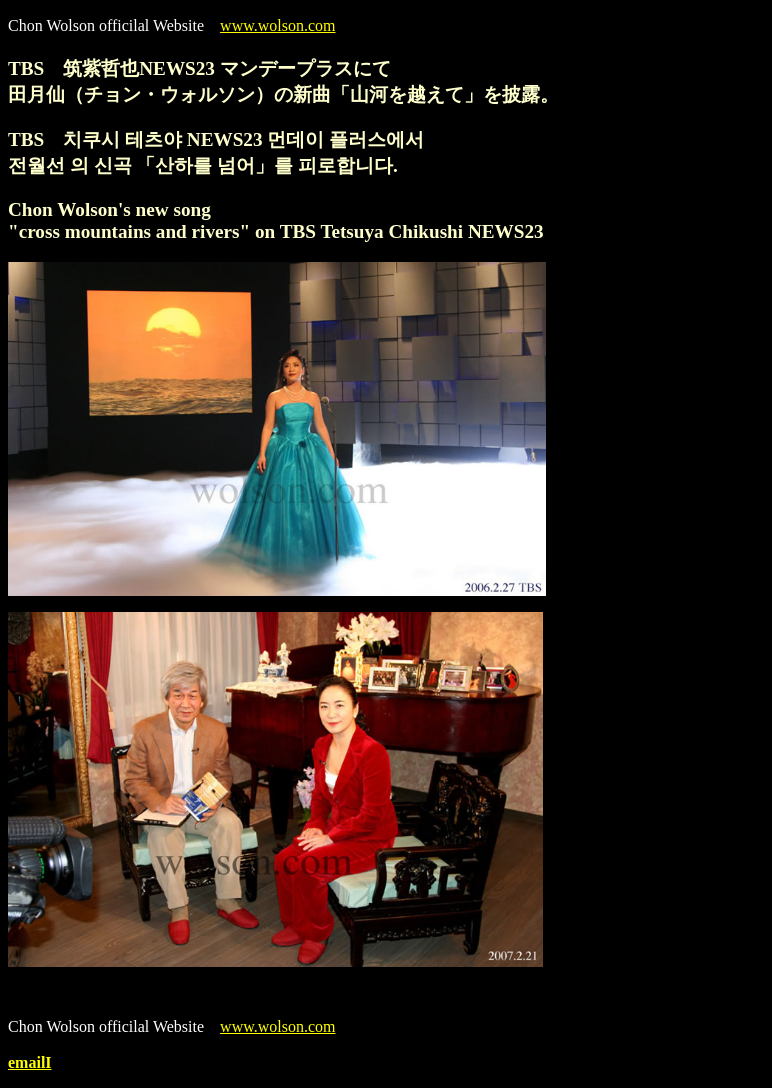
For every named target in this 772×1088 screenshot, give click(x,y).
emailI (30, 1062)
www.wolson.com (277, 25)
